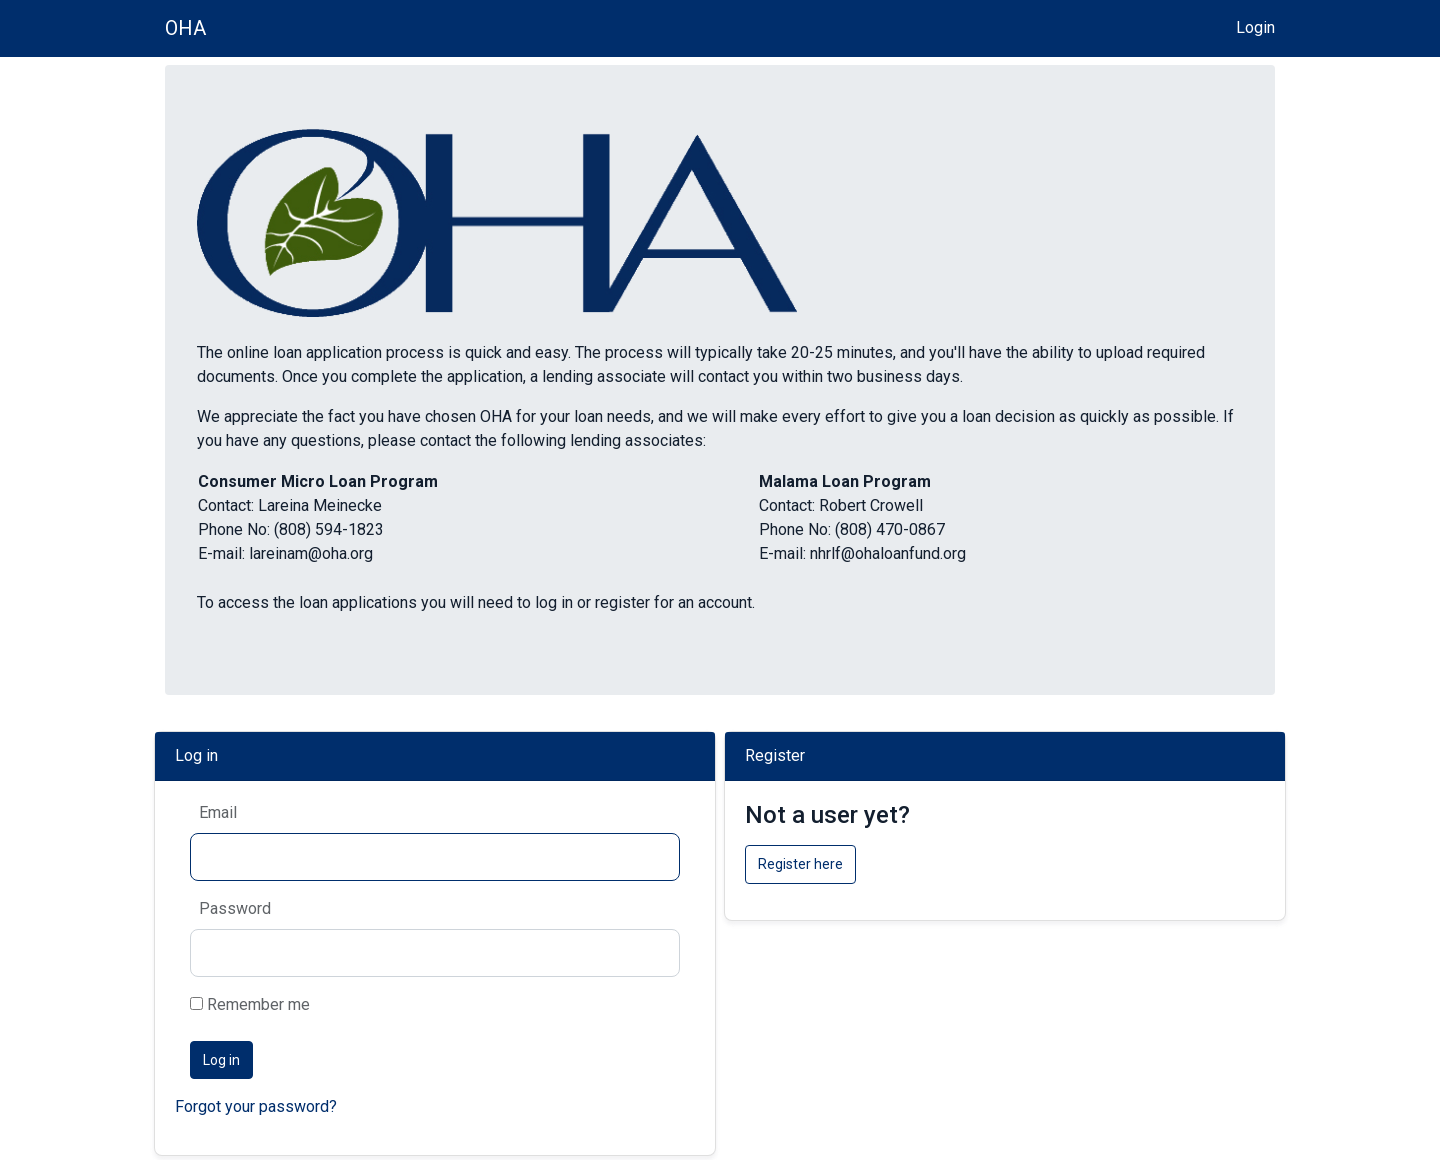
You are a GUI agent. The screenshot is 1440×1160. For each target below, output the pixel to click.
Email (218, 812)
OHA (185, 28)
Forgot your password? (256, 1106)
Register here (800, 864)
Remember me (250, 1004)
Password (235, 908)
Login (1255, 27)
